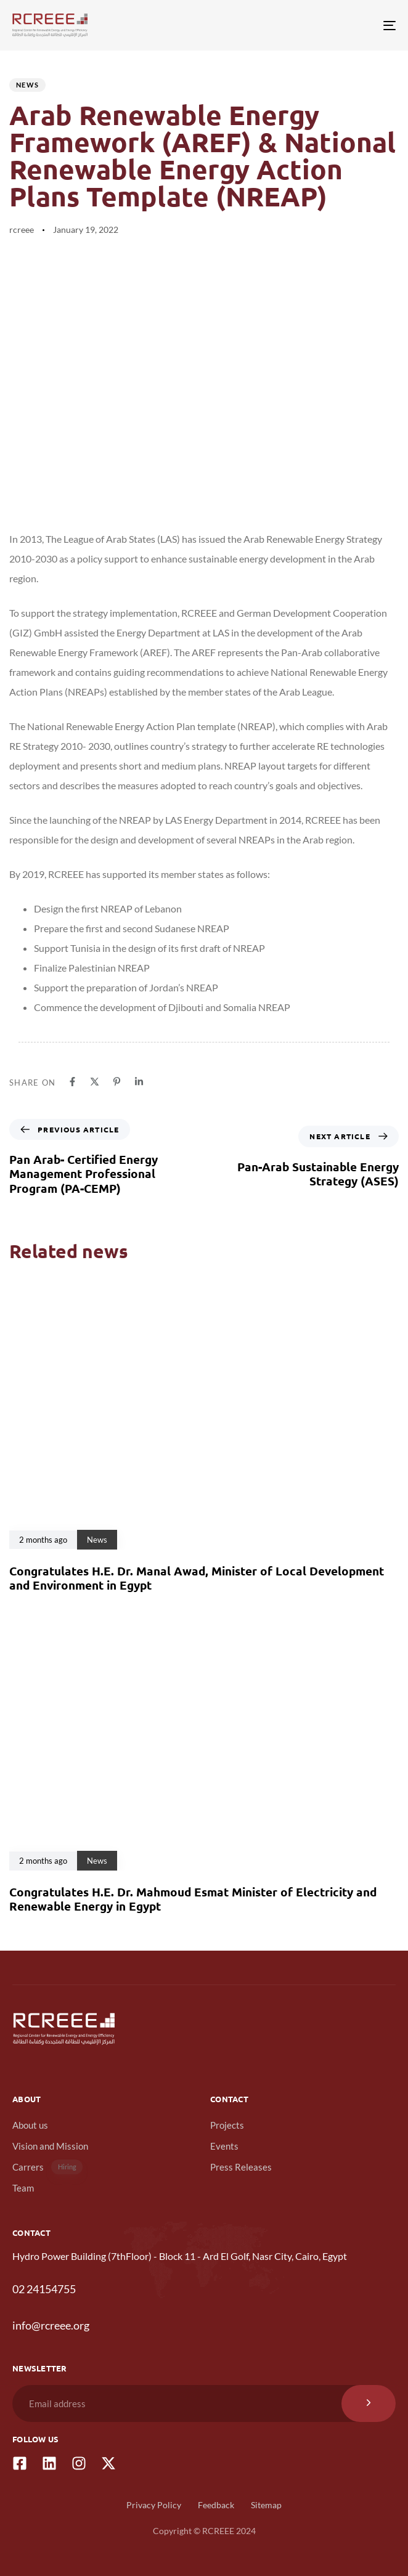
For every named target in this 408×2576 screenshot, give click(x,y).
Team (23, 2187)
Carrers (47, 2167)
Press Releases (241, 2166)
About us (30, 2125)
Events (224, 2145)
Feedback (216, 2505)
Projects (227, 2125)
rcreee (21, 229)
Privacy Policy (153, 2505)
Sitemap (266, 2505)
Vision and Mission (50, 2145)
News (27, 85)
